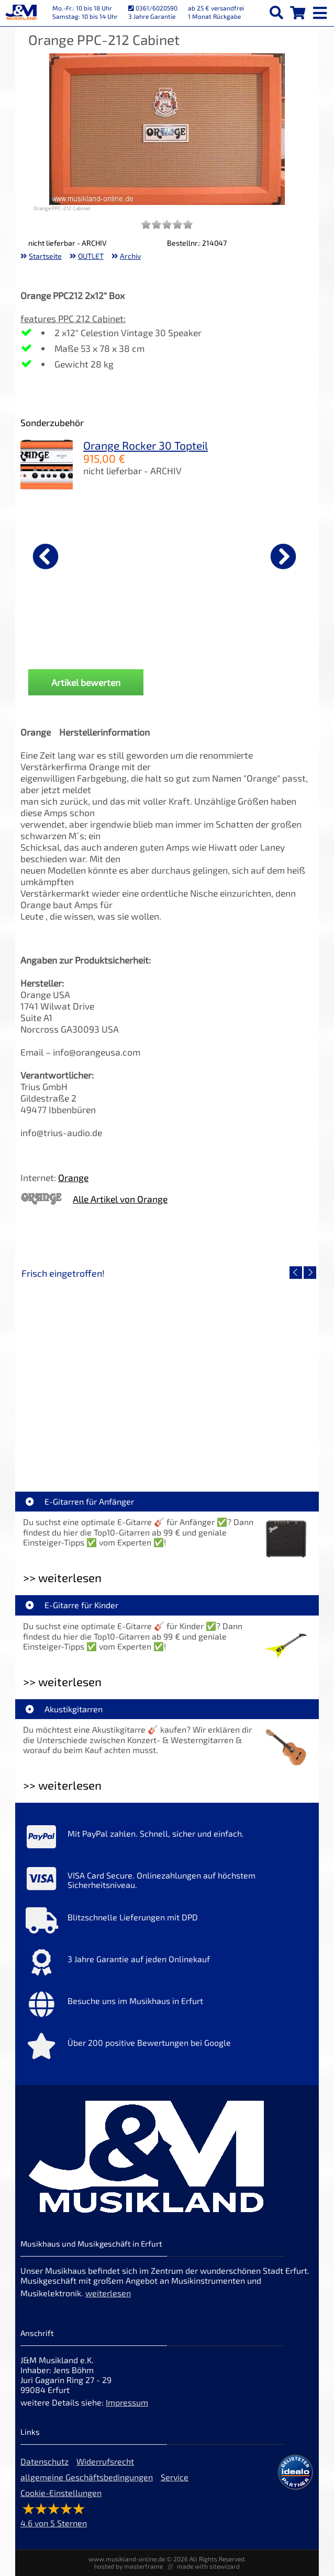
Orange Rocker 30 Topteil (145, 445)
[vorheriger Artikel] (45, 556)
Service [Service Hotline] (174, 2477)
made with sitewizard (208, 2566)
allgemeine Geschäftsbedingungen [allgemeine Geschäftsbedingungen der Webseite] (86, 2477)
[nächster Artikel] (283, 556)
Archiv (130, 255)
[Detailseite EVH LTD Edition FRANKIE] (93, 1372)
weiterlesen (108, 2293)
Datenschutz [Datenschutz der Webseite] (44, 2461)
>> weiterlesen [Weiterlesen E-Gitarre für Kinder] (62, 1682)
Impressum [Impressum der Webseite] (127, 2402)
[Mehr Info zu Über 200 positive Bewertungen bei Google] (167, 2048)
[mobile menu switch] (321, 10)
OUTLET (91, 255)
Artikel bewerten (85, 682)
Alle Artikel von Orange (120, 1199)
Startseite (45, 255)
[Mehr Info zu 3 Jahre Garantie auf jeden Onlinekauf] (167, 1964)
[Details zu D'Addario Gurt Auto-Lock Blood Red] (73, 554)
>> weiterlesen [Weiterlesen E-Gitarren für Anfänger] (62, 1578)
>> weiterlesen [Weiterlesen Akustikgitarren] (62, 1785)
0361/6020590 (152, 8)
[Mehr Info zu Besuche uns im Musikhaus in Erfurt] (167, 2006)
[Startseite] (21, 13)
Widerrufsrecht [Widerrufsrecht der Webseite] (105, 2461)
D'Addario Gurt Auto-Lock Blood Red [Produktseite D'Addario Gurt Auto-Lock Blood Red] (73, 641)
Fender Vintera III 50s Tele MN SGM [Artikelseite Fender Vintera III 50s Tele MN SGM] (240, 1447)
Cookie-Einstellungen (61, 2493)
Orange (73, 1177)
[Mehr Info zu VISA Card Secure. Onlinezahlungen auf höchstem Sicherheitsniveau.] (167, 1881)
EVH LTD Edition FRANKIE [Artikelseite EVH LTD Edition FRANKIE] (93, 1447)
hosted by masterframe (128, 2566)
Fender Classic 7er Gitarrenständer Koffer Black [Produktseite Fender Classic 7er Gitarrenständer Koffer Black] (217, 641)
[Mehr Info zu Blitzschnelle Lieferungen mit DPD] (167, 1923)
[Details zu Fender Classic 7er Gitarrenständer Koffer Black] (217, 554)
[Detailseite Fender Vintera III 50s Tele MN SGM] (240, 1372)
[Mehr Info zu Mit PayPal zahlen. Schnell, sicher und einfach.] (167, 1839)
